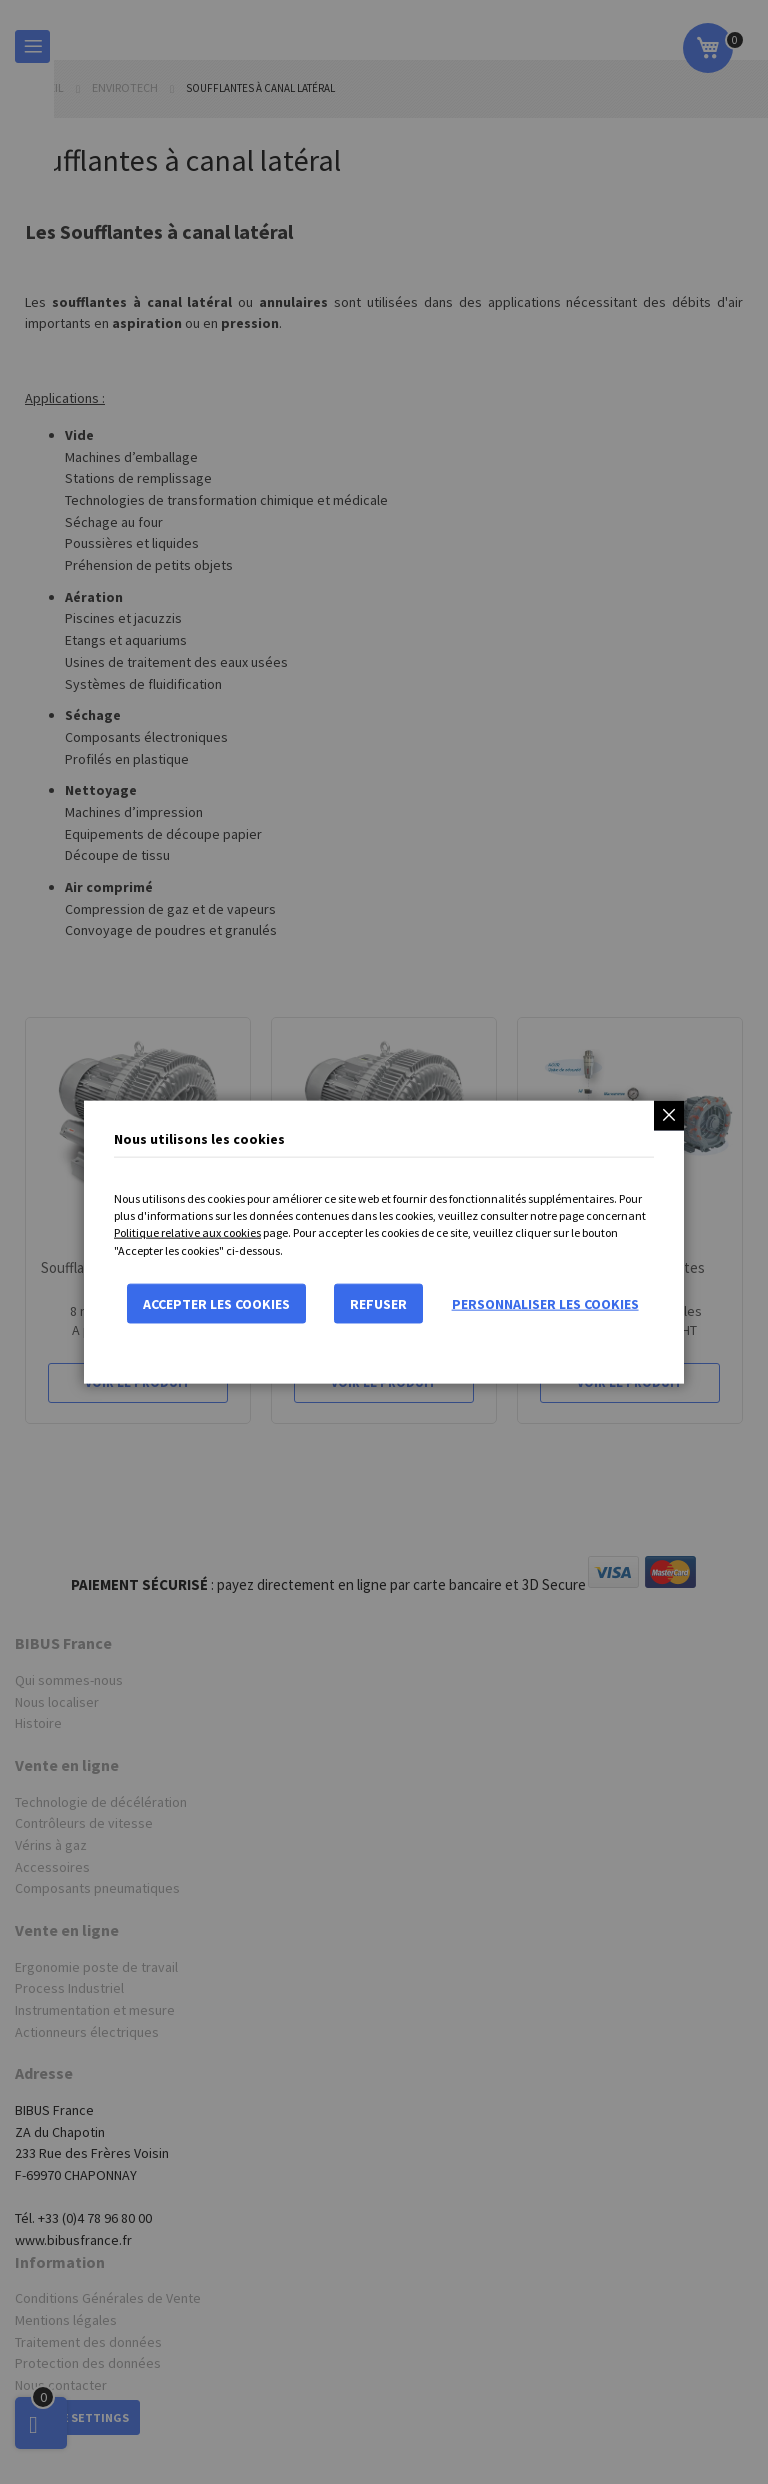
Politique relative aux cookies (187, 1232)
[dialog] (384, 1242)
